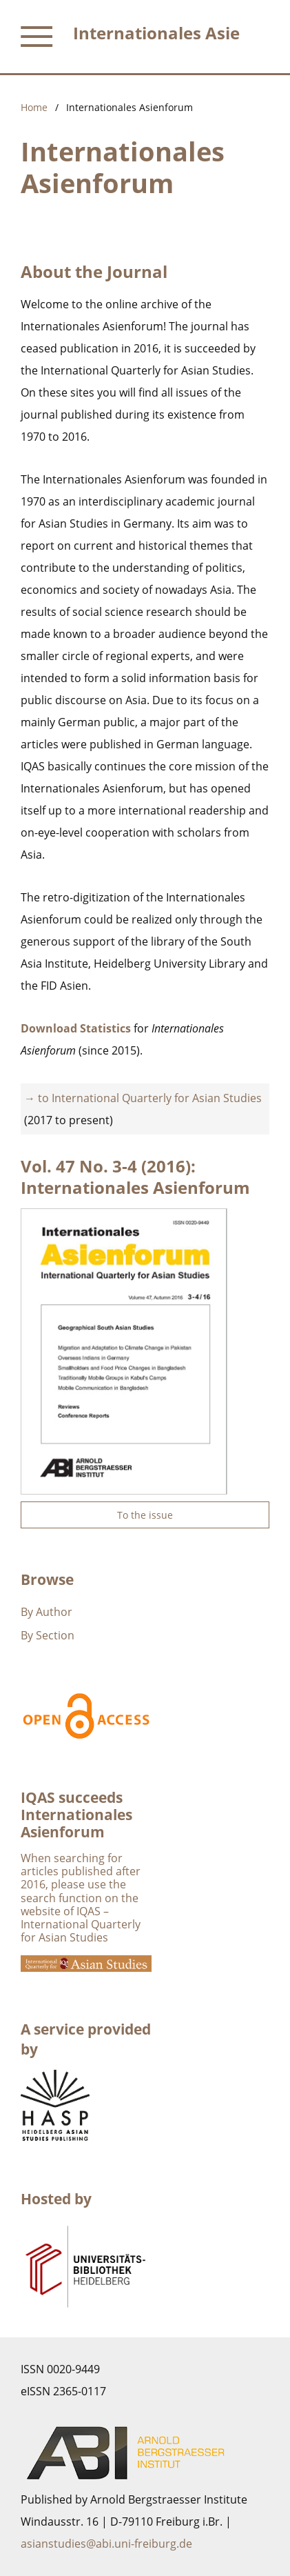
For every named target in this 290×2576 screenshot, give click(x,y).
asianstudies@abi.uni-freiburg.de (106, 2543)
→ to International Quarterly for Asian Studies (143, 1098)
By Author (46, 1611)
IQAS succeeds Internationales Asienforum (76, 1814)
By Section (47, 1635)
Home (34, 107)
